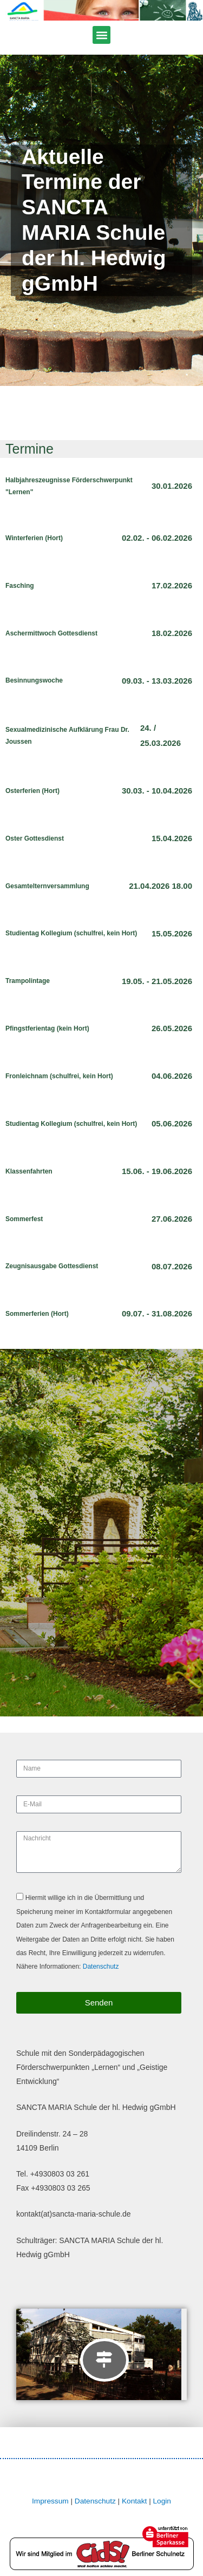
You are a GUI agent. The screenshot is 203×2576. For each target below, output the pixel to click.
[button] (101, 35)
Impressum (50, 2501)
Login (162, 2501)
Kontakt (134, 2501)
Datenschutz (101, 1966)
